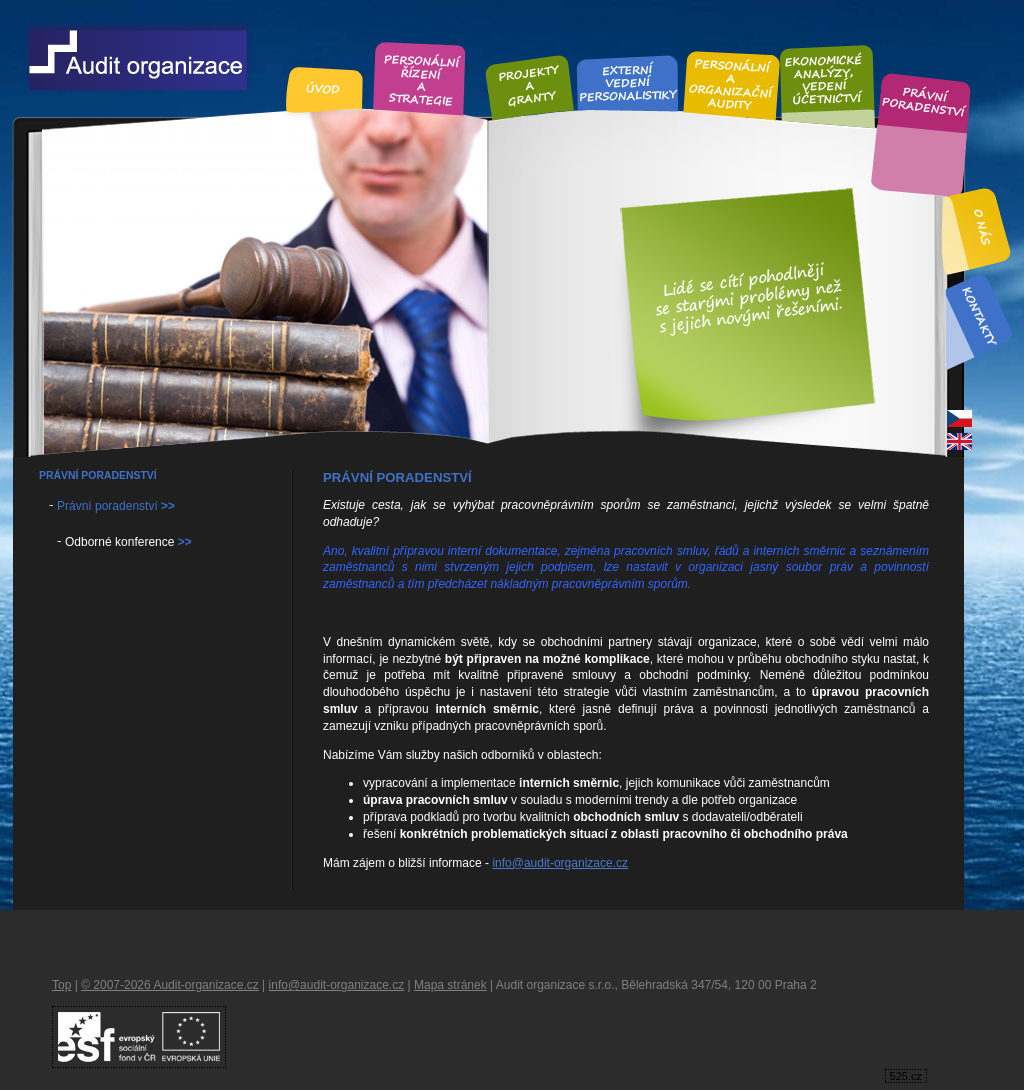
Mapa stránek (450, 985)
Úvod (324, 89)
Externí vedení (628, 82)
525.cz (906, 1076)
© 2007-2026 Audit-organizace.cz (170, 985)
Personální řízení (420, 77)
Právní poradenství (924, 103)
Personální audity (731, 83)
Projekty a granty (529, 85)
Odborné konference (128, 542)
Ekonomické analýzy (826, 78)
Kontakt (978, 315)
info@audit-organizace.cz (560, 863)
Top (61, 985)
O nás (983, 227)
